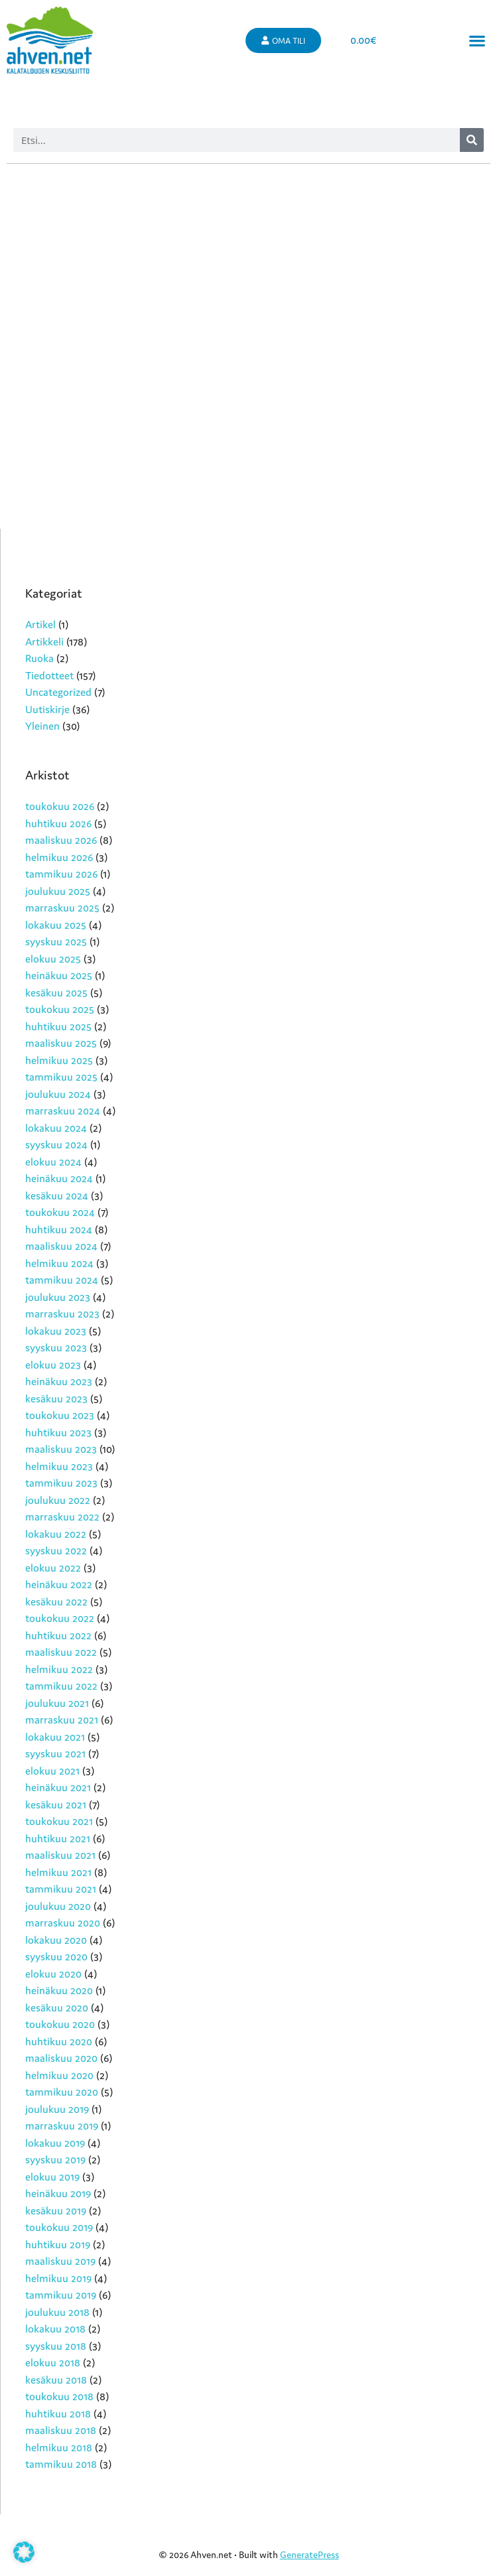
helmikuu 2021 (58, 1872)
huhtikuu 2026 (58, 823)
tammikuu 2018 (61, 2464)
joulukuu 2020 (58, 1906)
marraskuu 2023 (62, 1313)
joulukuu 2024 (58, 1094)
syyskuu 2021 (55, 1753)
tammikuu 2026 (61, 873)
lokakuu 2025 (55, 924)
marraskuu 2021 (61, 1719)
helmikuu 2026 (59, 857)
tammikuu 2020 (61, 2091)
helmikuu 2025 (59, 1060)
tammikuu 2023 (61, 1482)
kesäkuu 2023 (56, 1398)
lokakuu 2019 (55, 2142)
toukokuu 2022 (59, 1618)
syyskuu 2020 (56, 1956)
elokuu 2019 (52, 2176)
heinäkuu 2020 (59, 1990)
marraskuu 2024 (62, 1110)
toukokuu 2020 (60, 2024)
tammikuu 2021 (60, 1888)
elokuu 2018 (52, 2362)
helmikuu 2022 (59, 1669)
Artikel (40, 624)
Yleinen (42, 725)
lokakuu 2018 (55, 2328)
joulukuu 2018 (57, 2312)
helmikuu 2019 (58, 2278)
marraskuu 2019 (61, 2125)
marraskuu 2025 (62, 907)
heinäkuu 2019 (58, 2193)
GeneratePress (309, 2555)
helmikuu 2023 (59, 1466)
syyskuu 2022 (56, 1550)
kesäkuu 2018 (56, 2379)
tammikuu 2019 (60, 2294)
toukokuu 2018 (59, 2396)
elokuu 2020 (53, 1973)
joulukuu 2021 (57, 1703)
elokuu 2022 (53, 1567)
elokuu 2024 (53, 1161)
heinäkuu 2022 (58, 1584)
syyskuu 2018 (55, 2345)
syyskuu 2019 (55, 2159)
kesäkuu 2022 (56, 1601)
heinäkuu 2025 (58, 975)
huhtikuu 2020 (58, 2041)
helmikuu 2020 (59, 2075)
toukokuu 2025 (59, 1009)
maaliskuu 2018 (60, 2430)
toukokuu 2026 (59, 806)
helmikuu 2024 (59, 1263)
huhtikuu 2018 (58, 2413)
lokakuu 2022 (55, 1533)
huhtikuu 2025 (58, 1026)
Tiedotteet (49, 675)
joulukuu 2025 (57, 891)
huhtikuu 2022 (58, 1635)
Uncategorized (58, 692)
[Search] (472, 140)
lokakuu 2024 (56, 1127)
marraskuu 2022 (62, 1516)
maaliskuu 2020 (61, 2058)
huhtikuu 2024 (58, 1229)
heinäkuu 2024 (59, 1178)
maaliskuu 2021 (60, 1855)
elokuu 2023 (53, 1364)
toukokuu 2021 (59, 1821)
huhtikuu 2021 (57, 1838)
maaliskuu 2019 (60, 2261)
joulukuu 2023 (57, 1297)
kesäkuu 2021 (55, 1804)
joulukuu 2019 (57, 2109)
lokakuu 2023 (55, 1330)
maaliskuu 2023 (61, 1449)
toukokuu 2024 (60, 1212)
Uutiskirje (47, 709)
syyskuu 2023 (56, 1347)
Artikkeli (44, 641)
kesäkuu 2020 (56, 2007)
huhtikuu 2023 (58, 1432)
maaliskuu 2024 (61, 1246)
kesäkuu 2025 (56, 992)
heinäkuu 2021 (58, 1787)
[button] (477, 41)
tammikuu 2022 (61, 1685)
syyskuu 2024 (56, 1144)
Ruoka (39, 658)
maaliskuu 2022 (61, 1652)
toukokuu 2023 (59, 1415)
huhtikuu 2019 (57, 2244)
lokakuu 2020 (56, 1939)
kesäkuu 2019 (55, 2210)
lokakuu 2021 (55, 1736)
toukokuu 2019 (59, 2227)
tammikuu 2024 (61, 1279)
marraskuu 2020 (62, 1922)
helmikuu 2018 (58, 2447)
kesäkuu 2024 (56, 1195)
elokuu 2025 (53, 958)
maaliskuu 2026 (61, 840)
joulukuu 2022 (57, 1500)
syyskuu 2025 (56, 941)
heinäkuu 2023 (58, 1381)
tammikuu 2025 (61, 1076)
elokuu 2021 (52, 1770)
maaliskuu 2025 (61, 1043)
